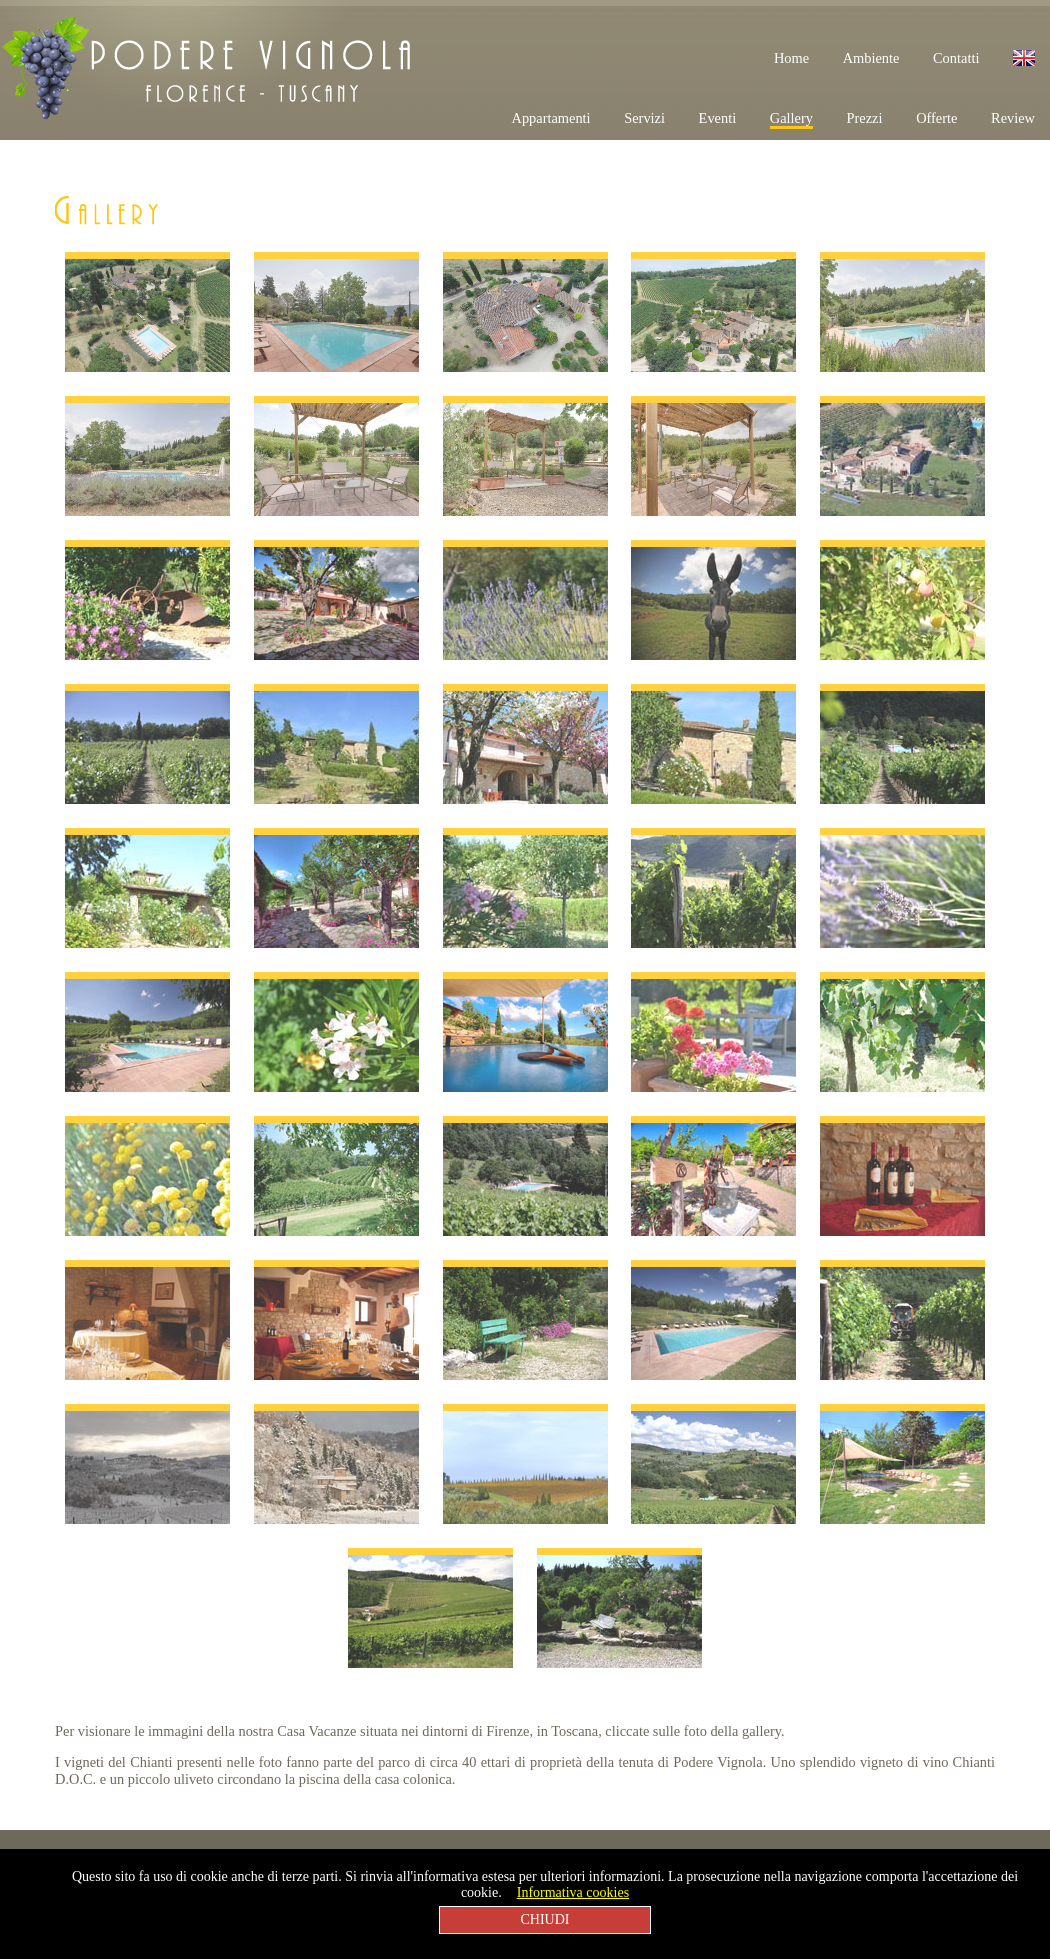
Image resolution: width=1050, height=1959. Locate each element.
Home (791, 58)
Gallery (791, 118)
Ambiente (871, 58)
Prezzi (865, 118)
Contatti (956, 58)
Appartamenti (550, 118)
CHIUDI (545, 1919)
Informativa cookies (573, 1892)
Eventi (718, 118)
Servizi (644, 118)
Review (1013, 118)
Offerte (936, 118)
